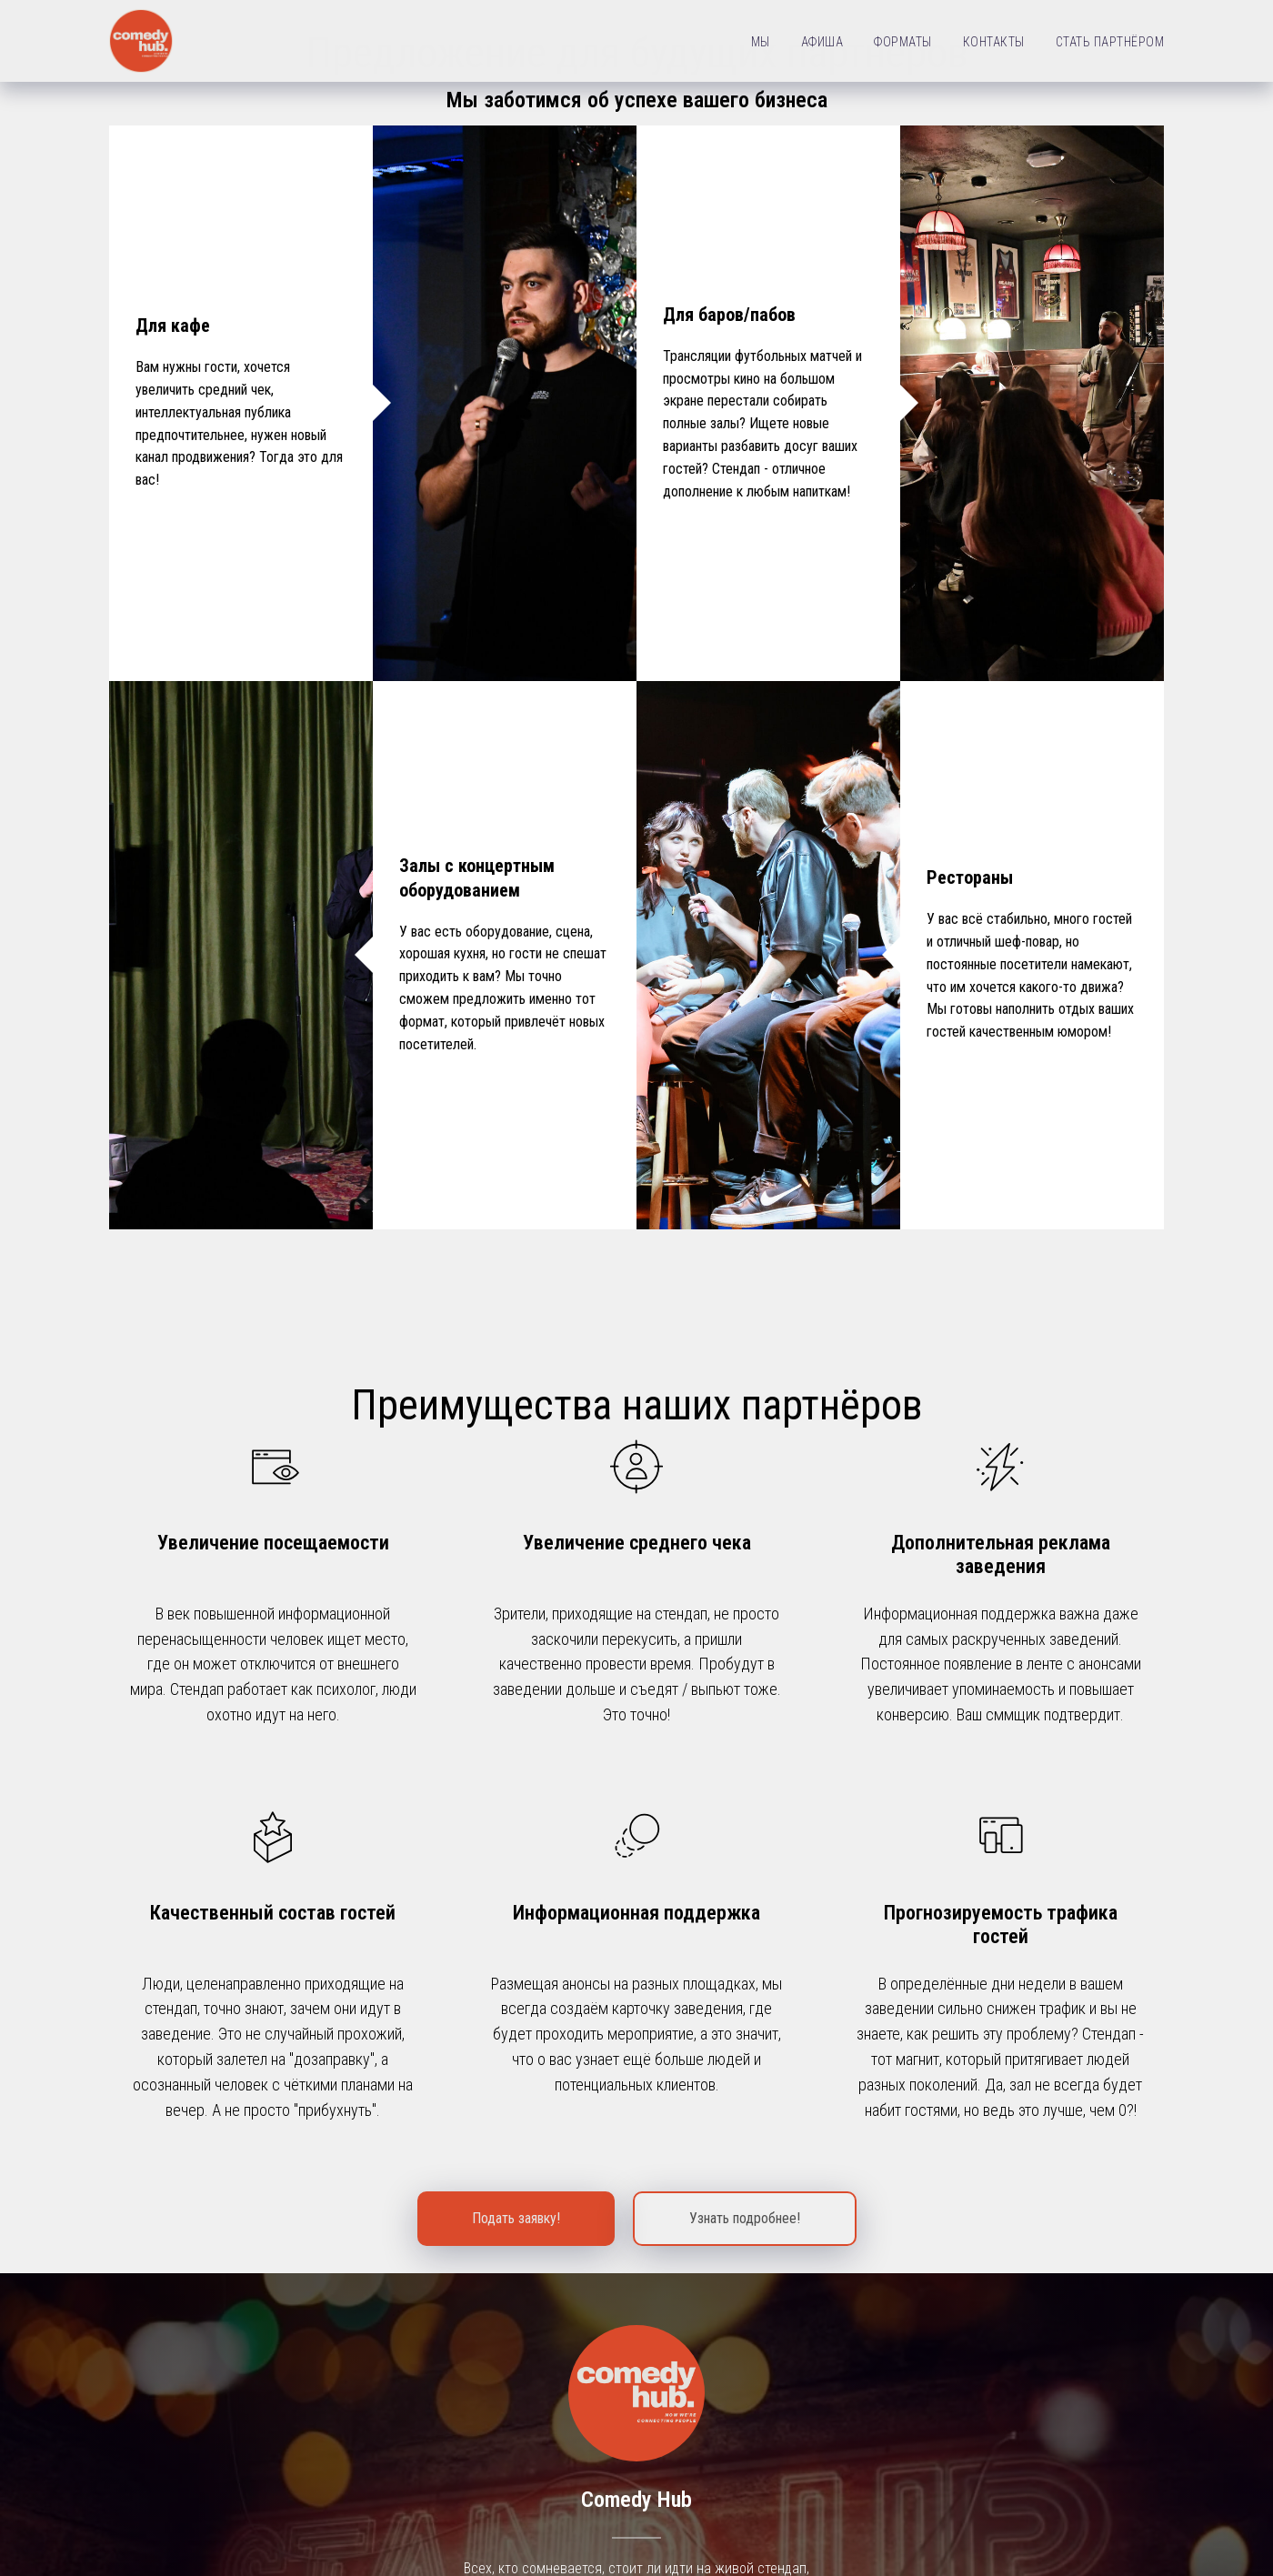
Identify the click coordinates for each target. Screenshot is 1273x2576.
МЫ (760, 42)
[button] (516, 1642)
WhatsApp (636, 2375)
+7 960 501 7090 (1115, 2503)
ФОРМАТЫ (903, 42)
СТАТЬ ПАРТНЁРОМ (1110, 42)
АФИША (822, 42)
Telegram (636, 2316)
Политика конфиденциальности (636, 2554)
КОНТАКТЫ (994, 42)
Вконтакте (637, 2257)
